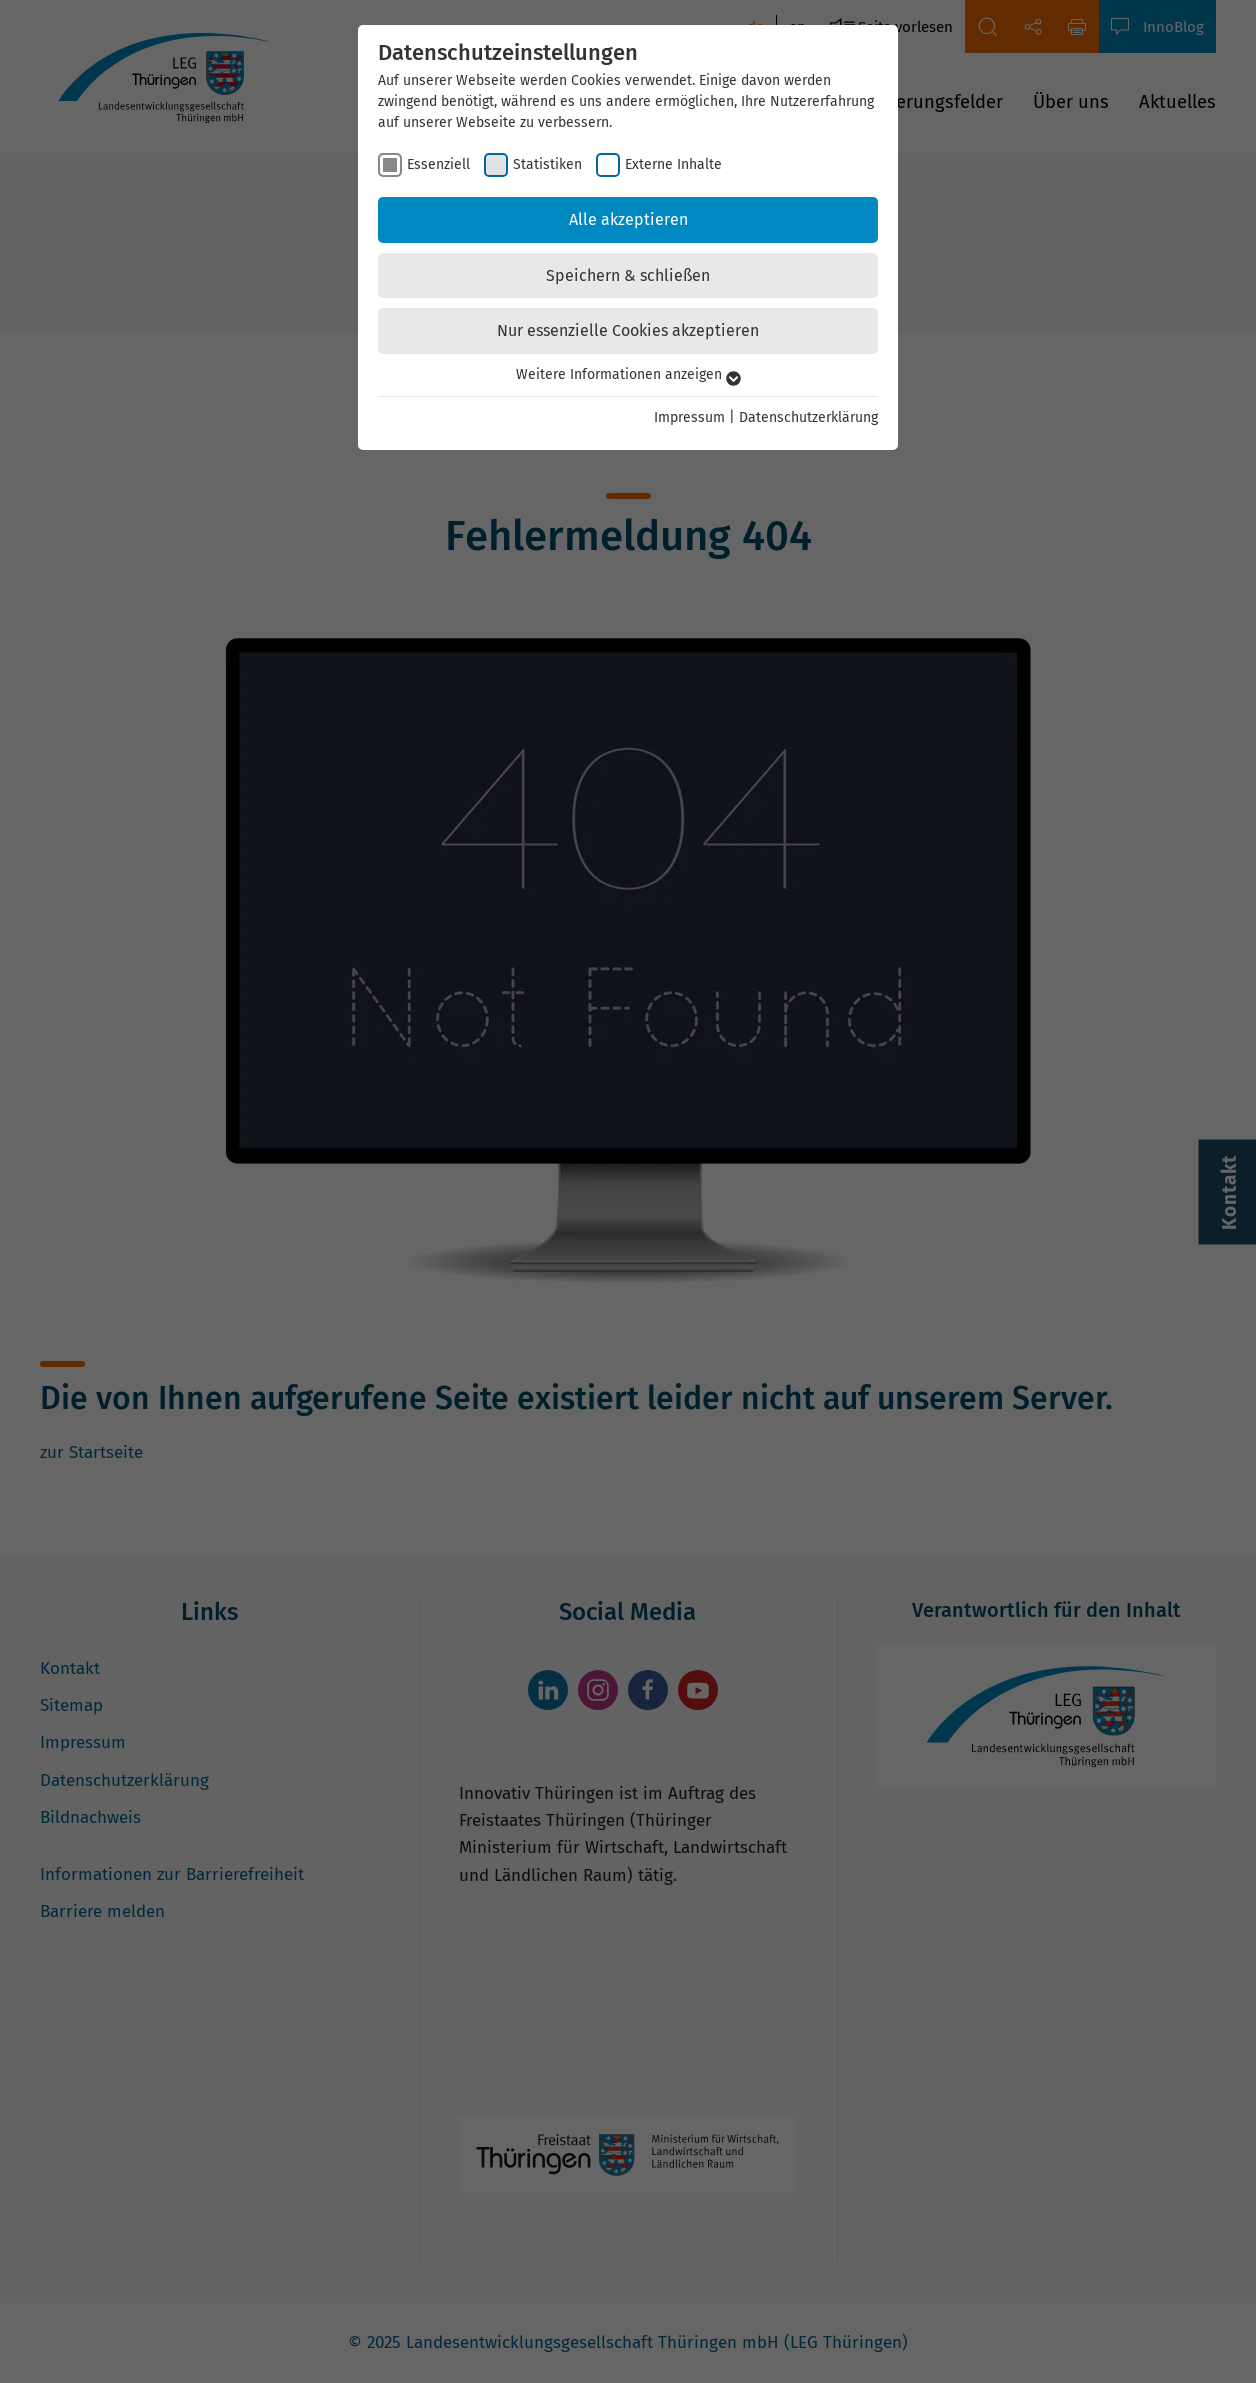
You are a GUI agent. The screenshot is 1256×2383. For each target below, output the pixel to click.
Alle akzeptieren (628, 219)
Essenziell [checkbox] (438, 164)
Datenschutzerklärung (808, 417)
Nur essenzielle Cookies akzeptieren (628, 330)
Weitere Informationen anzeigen (628, 374)
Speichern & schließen (628, 275)
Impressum (689, 417)
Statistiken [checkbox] (547, 164)
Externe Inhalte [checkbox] (673, 164)
